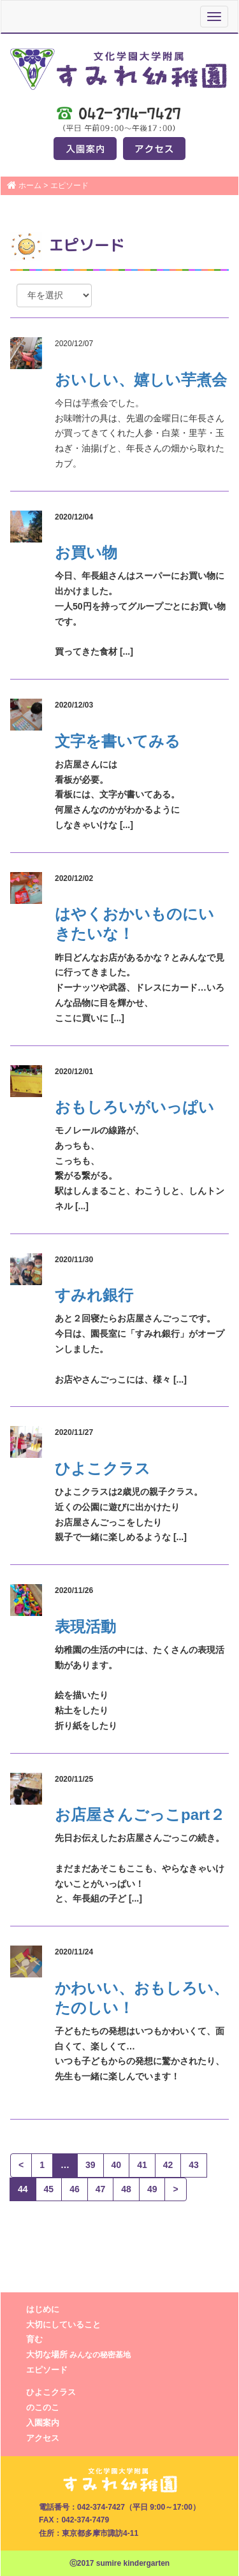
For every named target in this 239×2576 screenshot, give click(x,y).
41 (142, 2165)
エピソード (47, 2370)
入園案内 (42, 2422)
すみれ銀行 (94, 1295)
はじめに (42, 2309)
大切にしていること (63, 2324)
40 (117, 2165)
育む (34, 2339)
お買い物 (86, 552)
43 (194, 2165)
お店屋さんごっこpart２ (140, 1814)
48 (126, 2189)
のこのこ (42, 2407)
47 (101, 2189)
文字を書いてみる (117, 741)
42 (168, 2165)
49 (152, 2189)
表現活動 (85, 1626)
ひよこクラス (102, 1468)
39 (90, 2165)
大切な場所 (78, 2354)
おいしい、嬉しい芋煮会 (141, 379)
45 (49, 2189)
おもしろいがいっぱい (134, 1107)
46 (74, 2189)
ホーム (29, 185)
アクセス (42, 2438)
